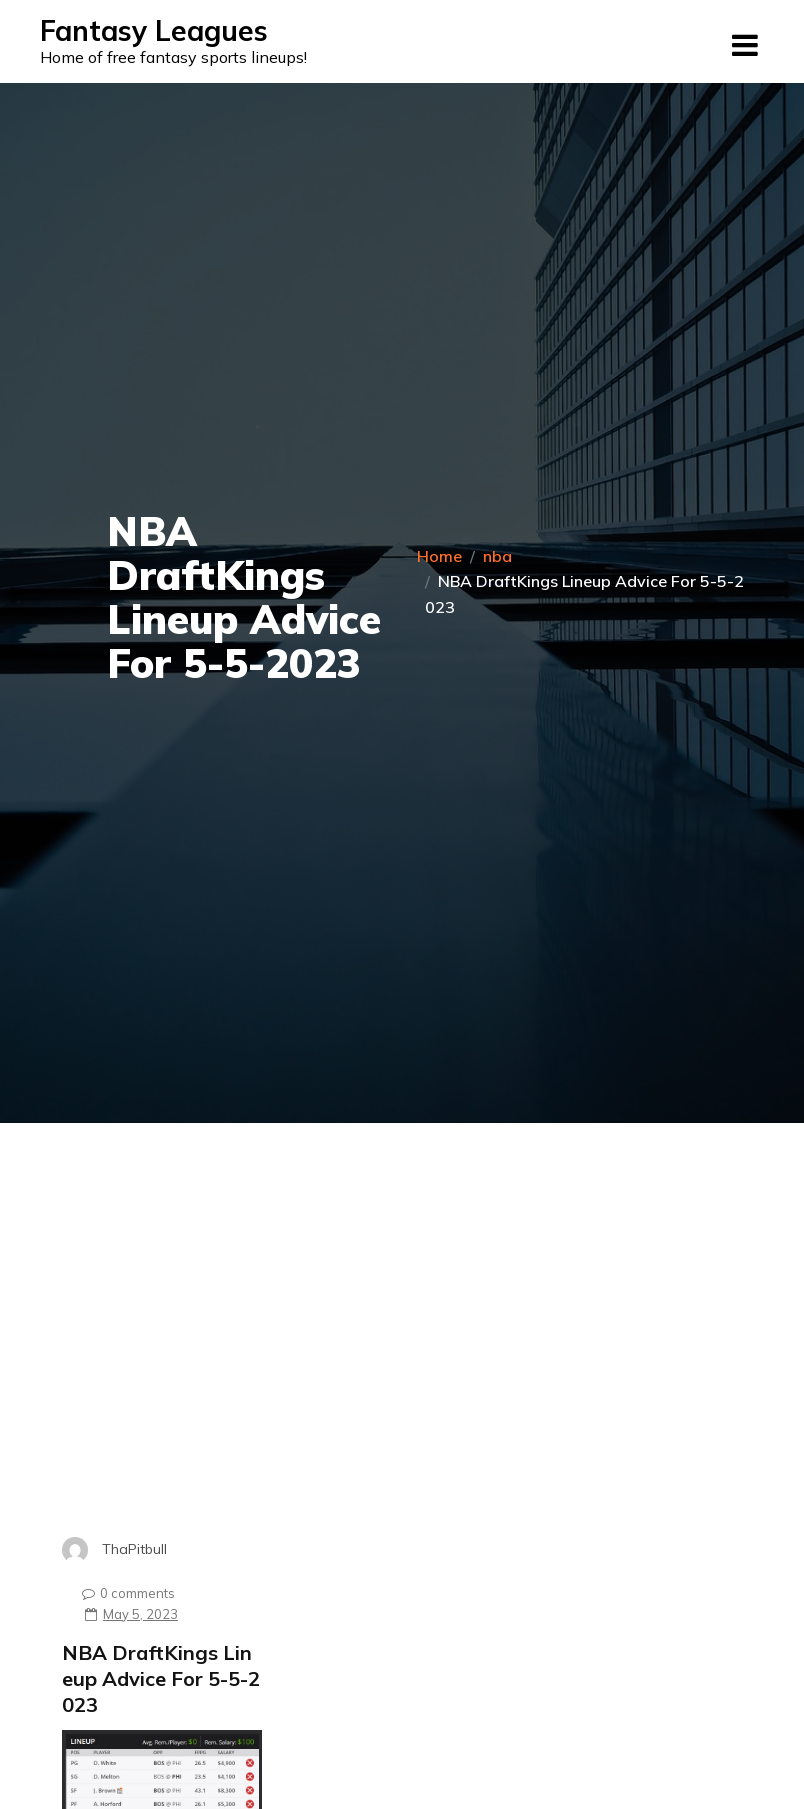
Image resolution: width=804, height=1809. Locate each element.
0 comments (123, 1593)
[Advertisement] (207, 1356)
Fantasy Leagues (154, 30)
